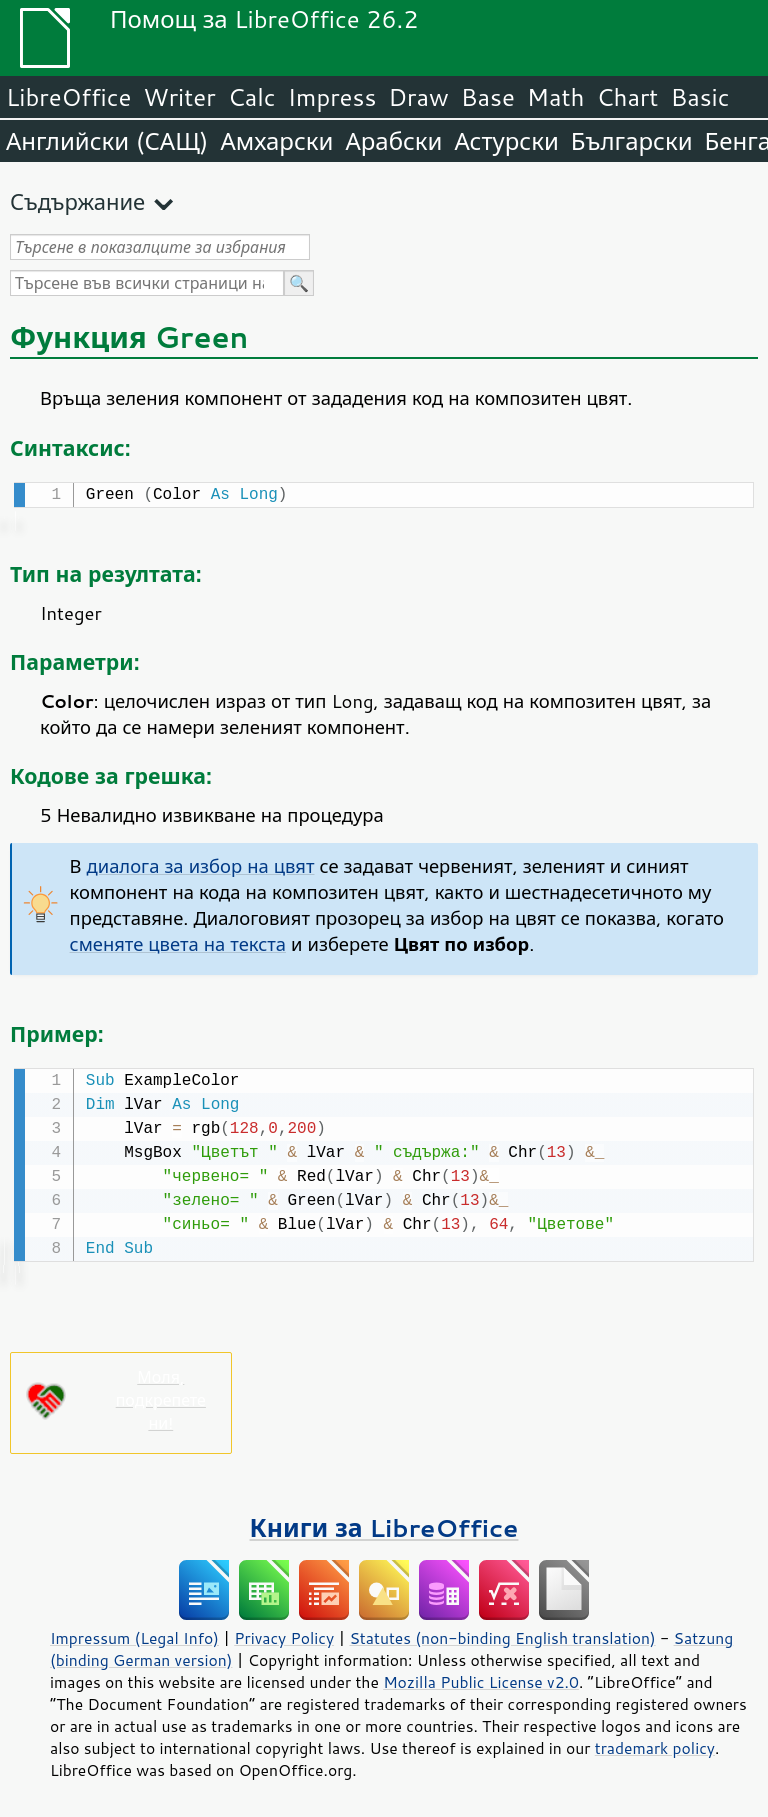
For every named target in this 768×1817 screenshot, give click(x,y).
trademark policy (655, 1744)
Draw (418, 97)
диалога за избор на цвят (201, 864)
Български (632, 141)
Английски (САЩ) (107, 141)
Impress (332, 97)
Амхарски (276, 141)
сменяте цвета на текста (178, 942)
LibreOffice (68, 97)
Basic (699, 97)
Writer (179, 97)
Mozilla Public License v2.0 (481, 1678)
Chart (627, 97)
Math (556, 97)
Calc (252, 97)
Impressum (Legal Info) (134, 1634)
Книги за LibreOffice (384, 1523)
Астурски (506, 141)
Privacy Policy (284, 1634)
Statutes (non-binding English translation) (502, 1634)
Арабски (393, 141)
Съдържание (77, 201)
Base (488, 97)
